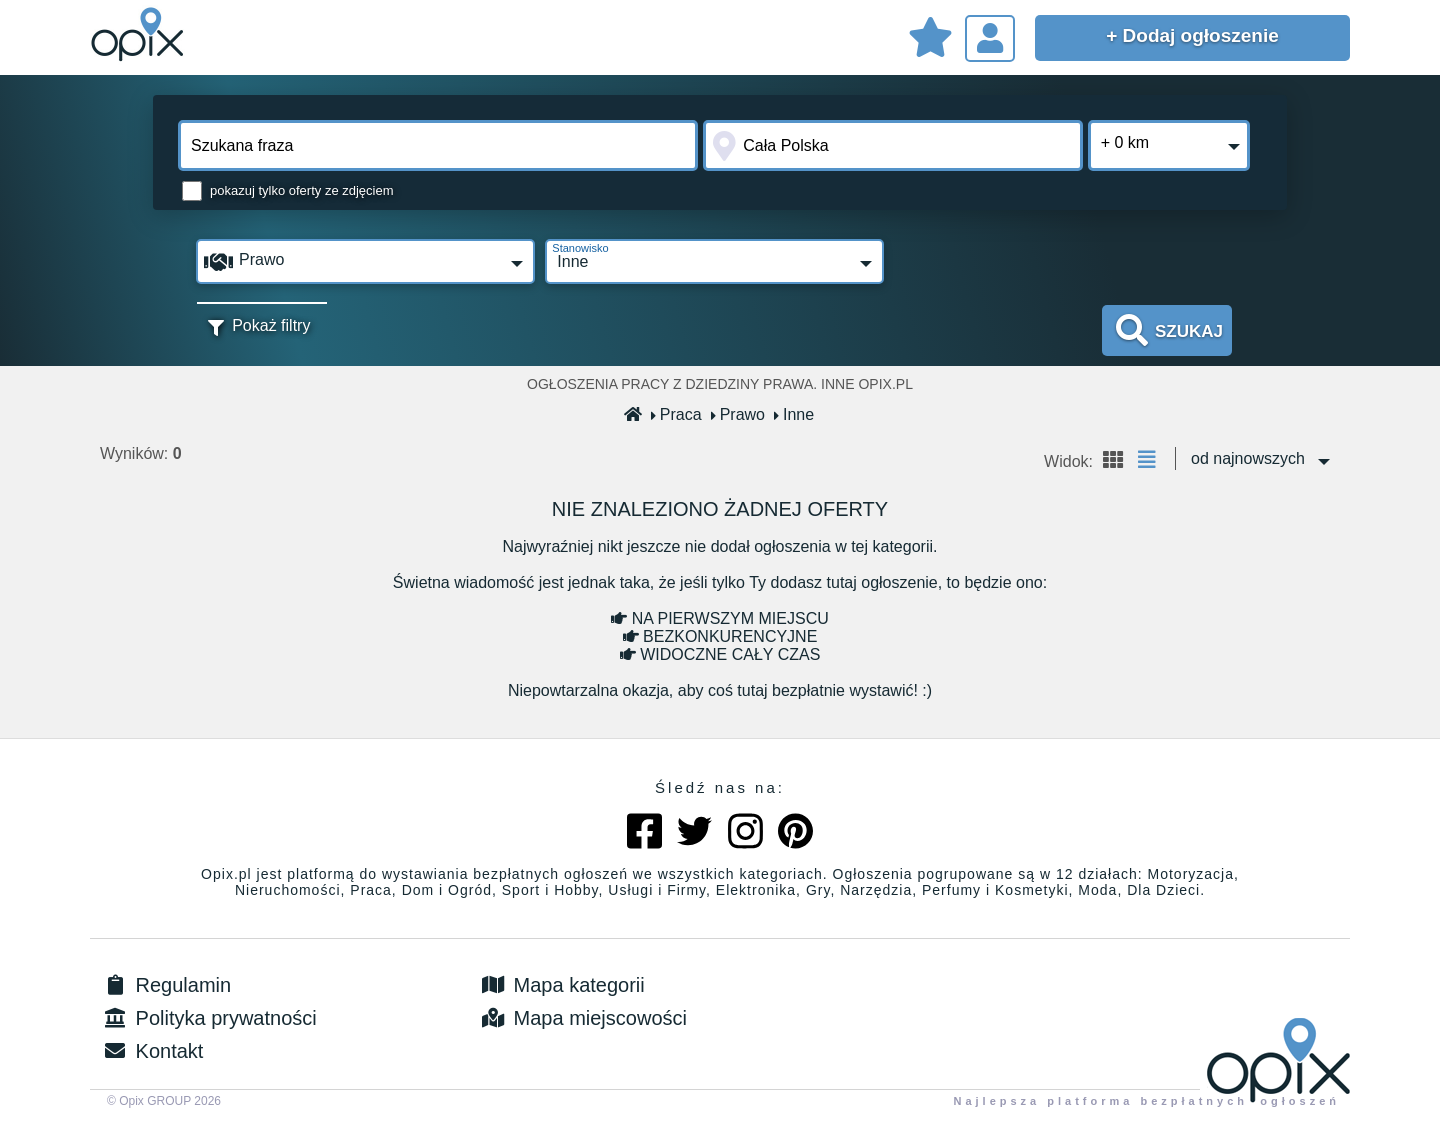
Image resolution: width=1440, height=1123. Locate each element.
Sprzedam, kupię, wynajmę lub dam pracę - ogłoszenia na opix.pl (140, 35)
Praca (677, 414)
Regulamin (165, 985)
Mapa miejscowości (582, 1018)
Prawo (738, 414)
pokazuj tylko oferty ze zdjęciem (302, 190)
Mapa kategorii (561, 985)
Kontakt (151, 1051)
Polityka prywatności (208, 1018)
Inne (794, 414)
